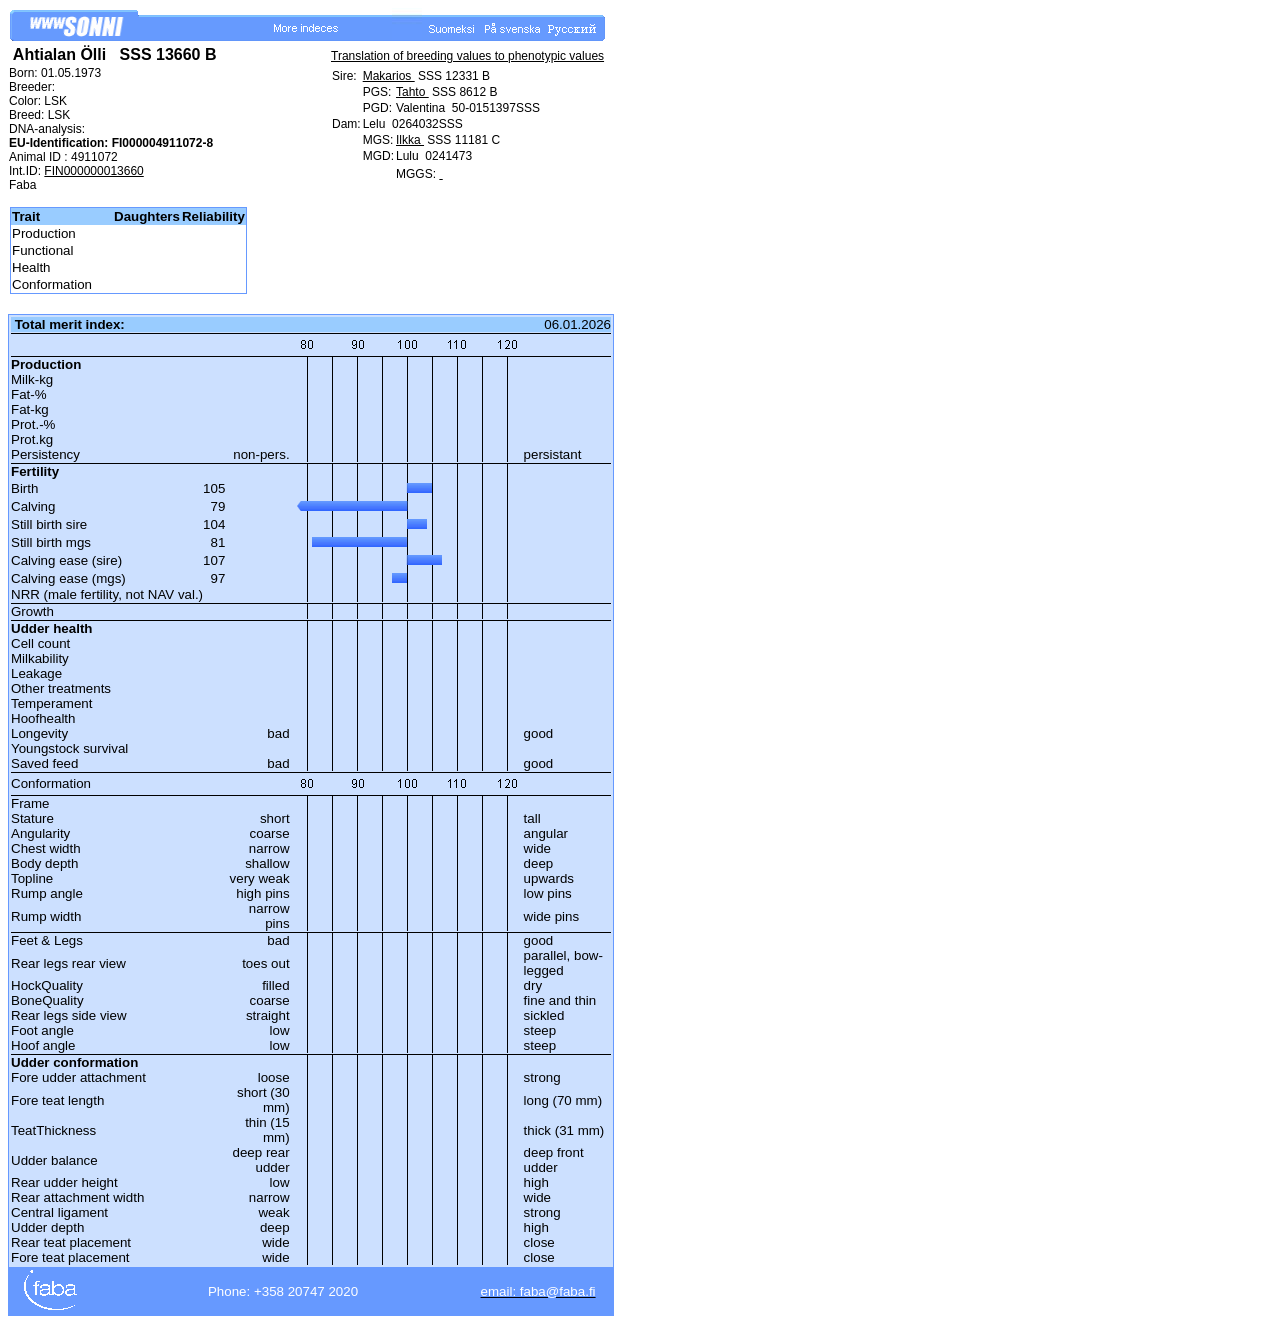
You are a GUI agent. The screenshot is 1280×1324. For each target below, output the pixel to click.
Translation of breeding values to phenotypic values (467, 56)
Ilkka (410, 140)
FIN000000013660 (93, 171)
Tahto (412, 92)
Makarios (389, 76)
